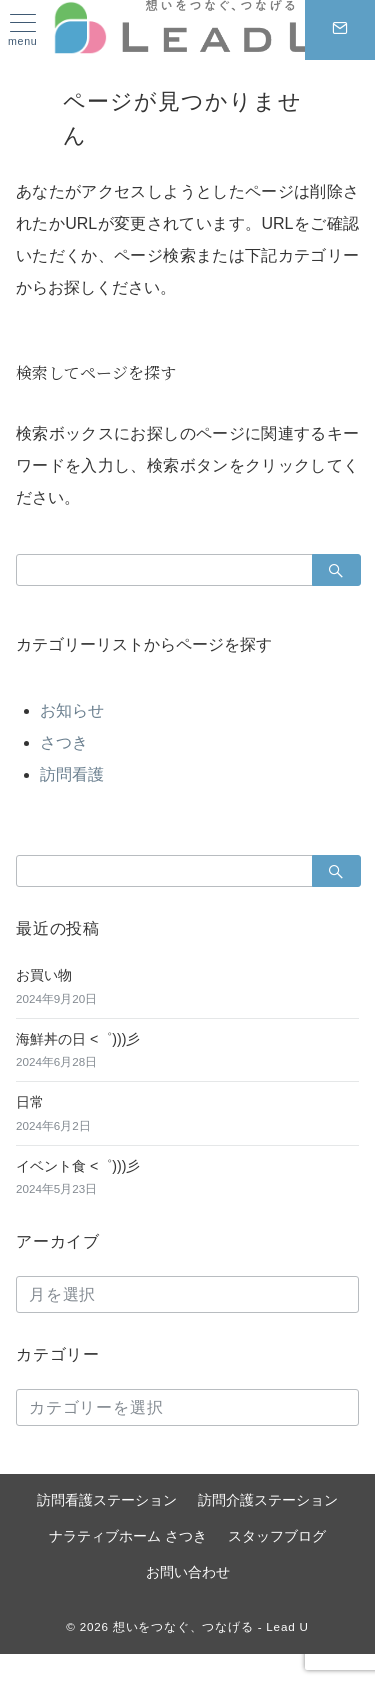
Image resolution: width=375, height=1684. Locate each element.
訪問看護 (72, 774)
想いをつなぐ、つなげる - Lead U (211, 1626)
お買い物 (44, 975)
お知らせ (72, 710)
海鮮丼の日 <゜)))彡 (78, 1039)
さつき (64, 742)
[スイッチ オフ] (340, 30)
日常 (30, 1102)
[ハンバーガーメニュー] (23, 30)
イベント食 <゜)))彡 (78, 1166)
